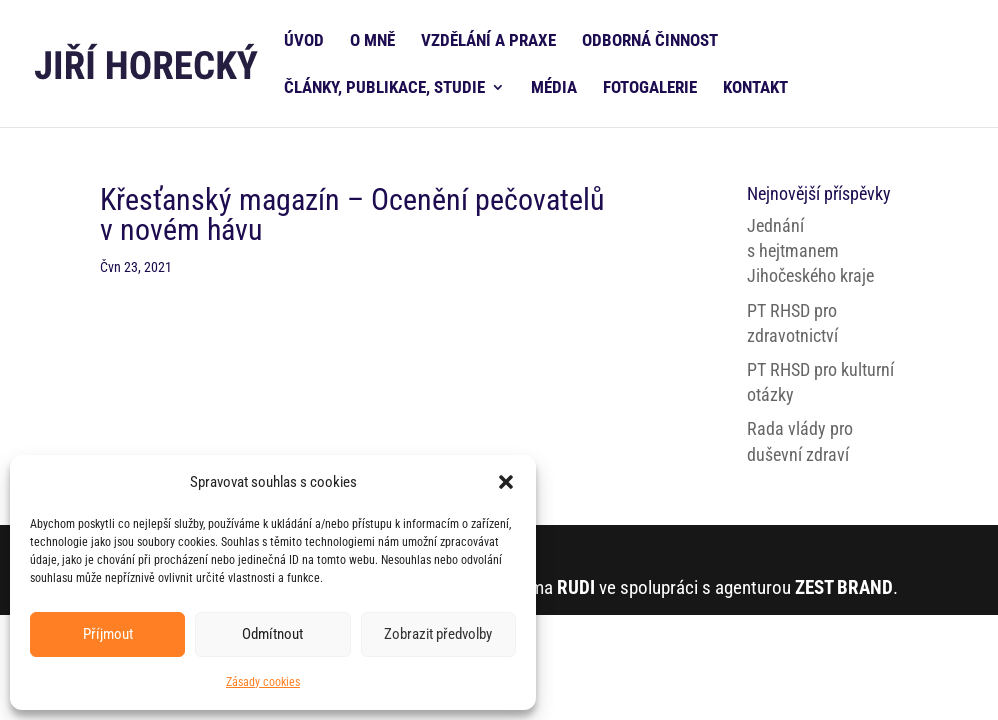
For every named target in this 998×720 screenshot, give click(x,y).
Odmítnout (272, 634)
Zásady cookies (263, 682)
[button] (506, 482)
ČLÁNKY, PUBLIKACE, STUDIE (384, 88)
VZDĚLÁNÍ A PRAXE (488, 41)
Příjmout (108, 634)
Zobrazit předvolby (438, 634)
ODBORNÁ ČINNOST (650, 41)
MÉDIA (554, 88)
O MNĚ (372, 41)
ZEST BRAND (844, 587)
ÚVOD (304, 41)
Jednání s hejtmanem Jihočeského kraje (810, 250)
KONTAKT (755, 88)
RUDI (576, 587)
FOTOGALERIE (650, 88)
